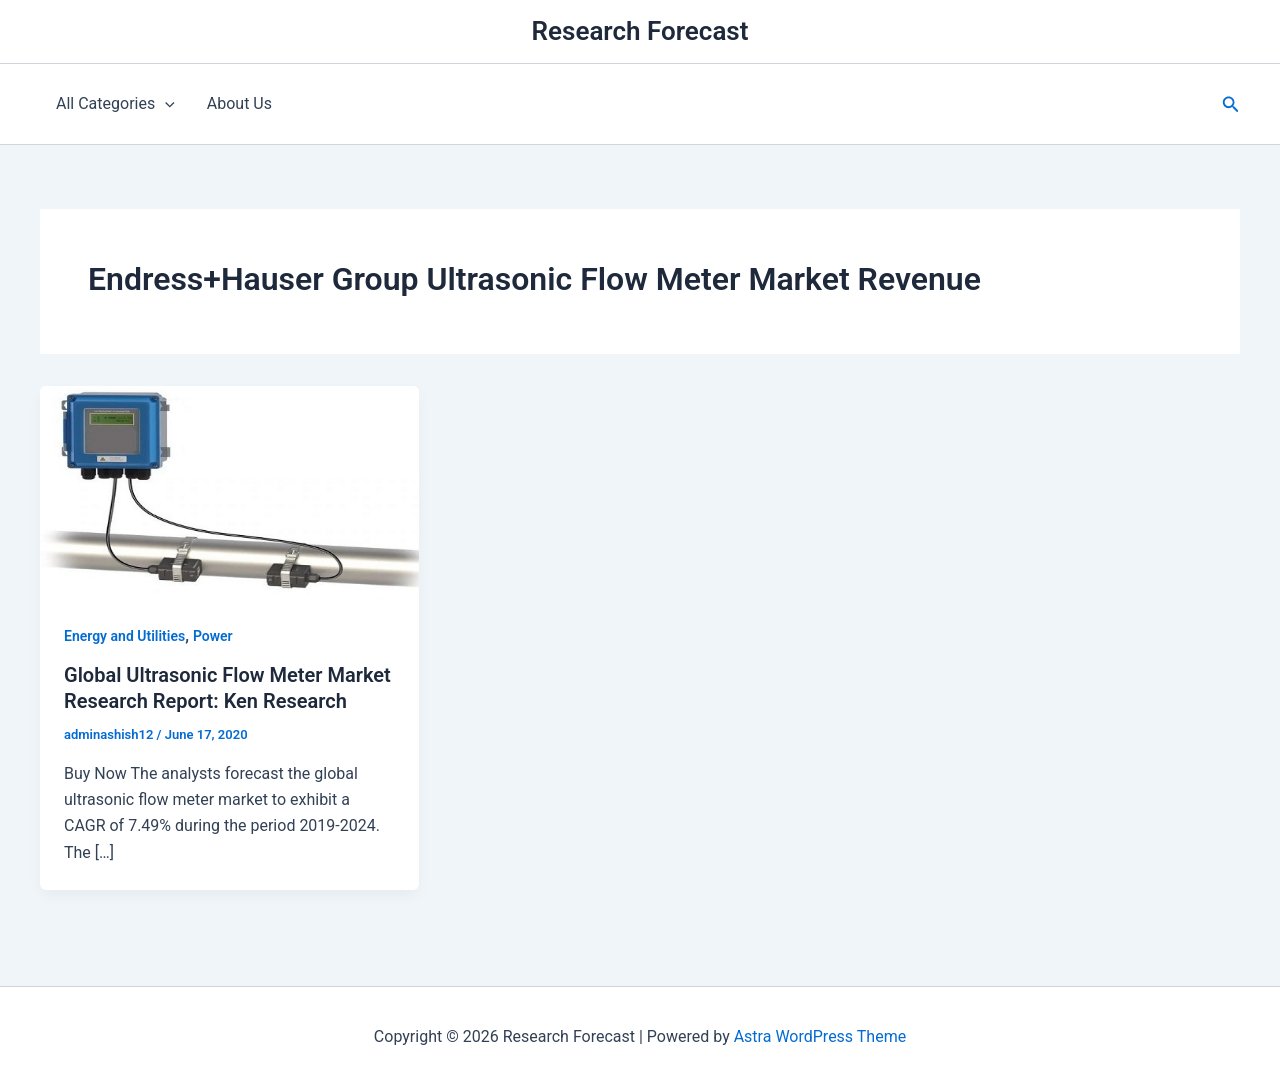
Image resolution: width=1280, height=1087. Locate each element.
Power (213, 636)
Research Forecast (640, 31)
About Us (239, 103)
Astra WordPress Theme (820, 1036)
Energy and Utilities (124, 636)
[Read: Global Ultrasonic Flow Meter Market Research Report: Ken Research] (229, 491)
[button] (1231, 104)
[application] (165, 104)
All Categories (115, 104)
